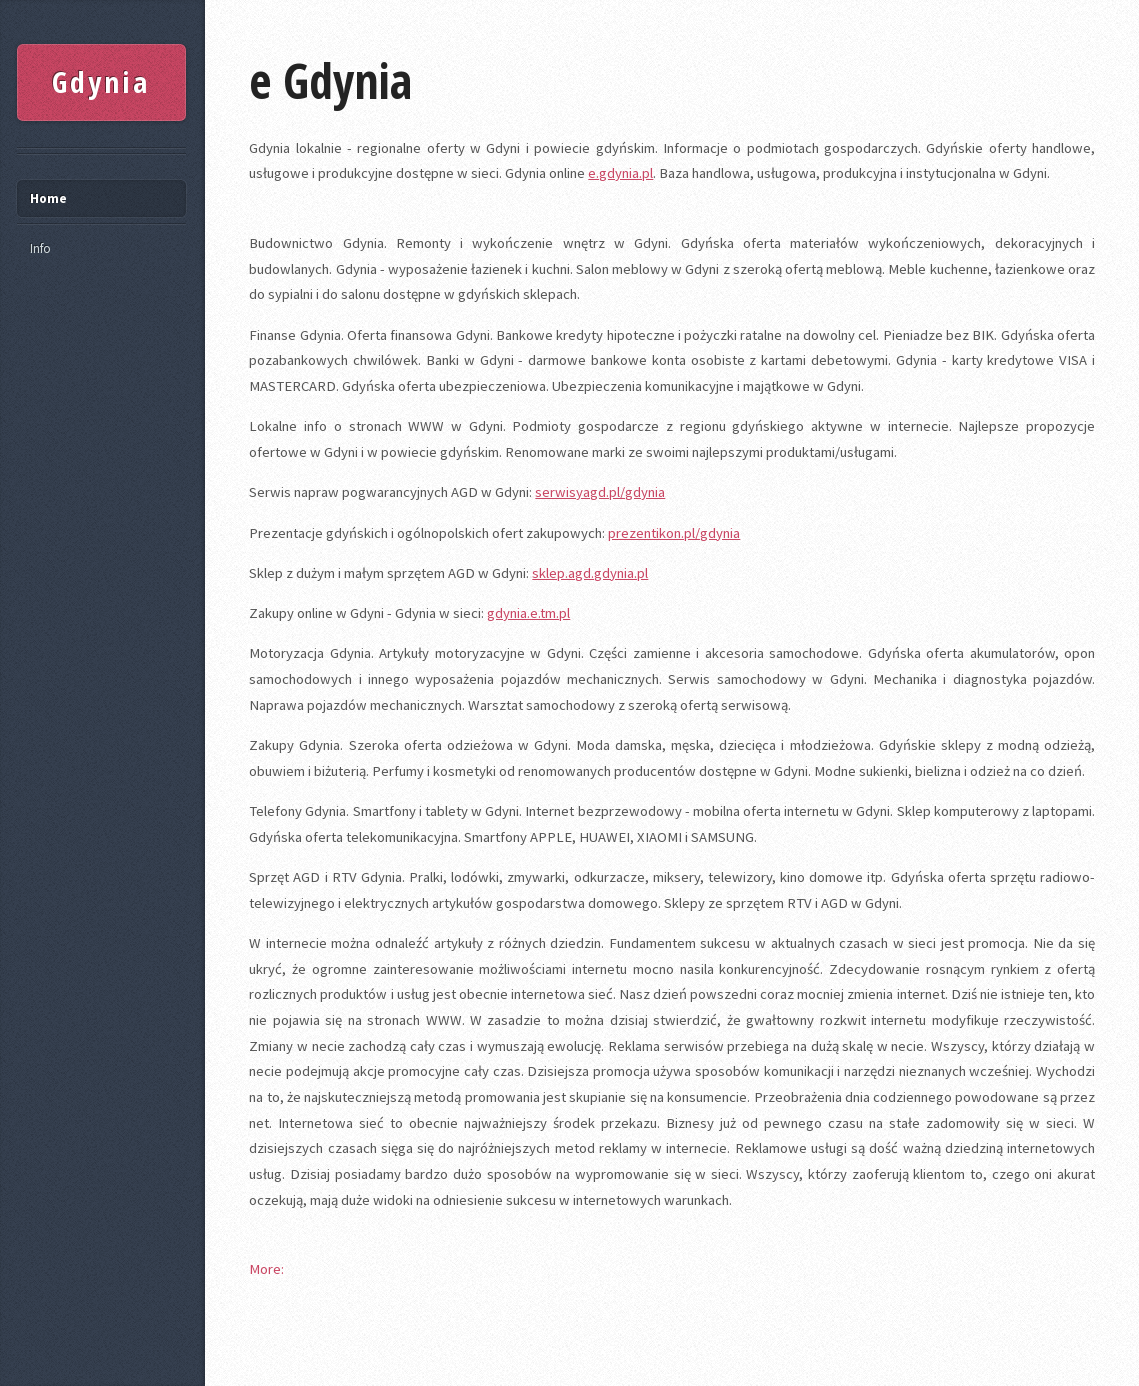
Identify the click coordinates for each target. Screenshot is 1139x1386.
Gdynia (101, 82)
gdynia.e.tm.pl (528, 613)
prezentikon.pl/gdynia (674, 533)
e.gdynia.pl (620, 173)
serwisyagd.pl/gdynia (600, 492)
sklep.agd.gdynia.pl (590, 573)
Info (40, 248)
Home (48, 198)
